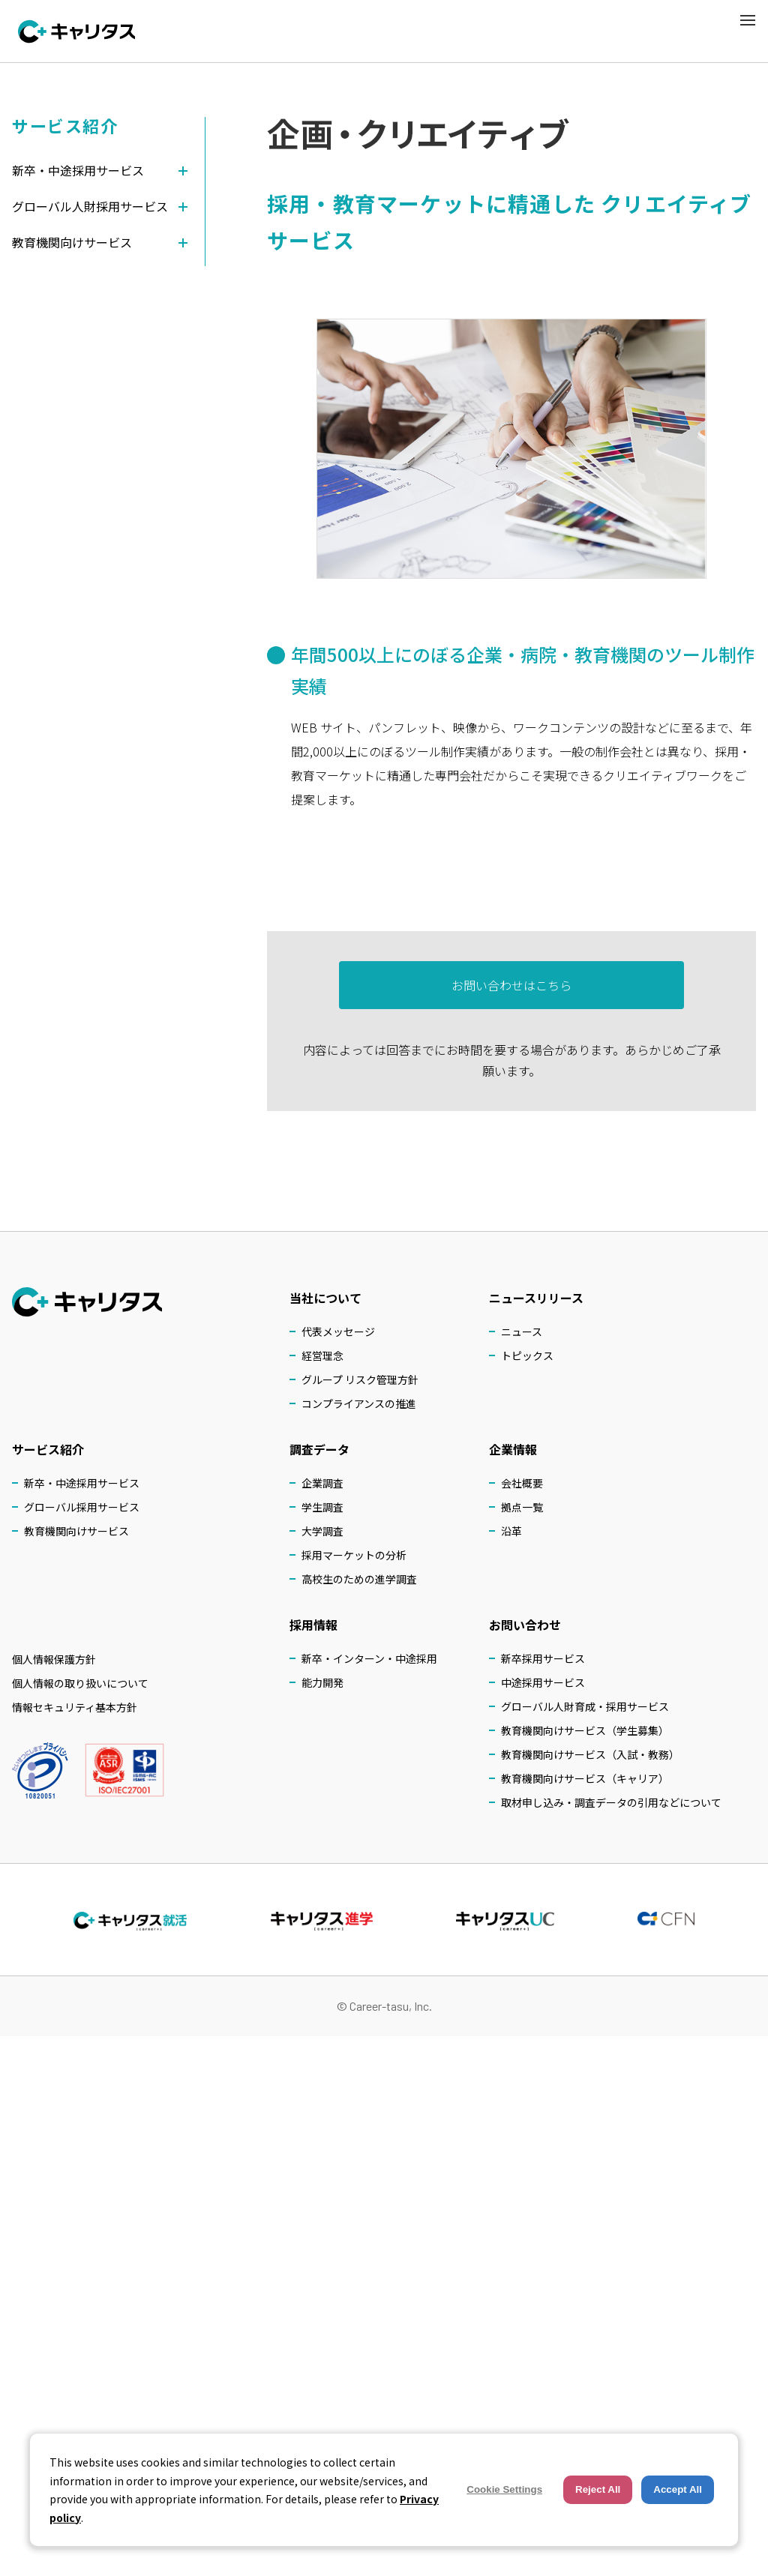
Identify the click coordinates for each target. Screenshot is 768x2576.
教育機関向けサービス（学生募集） (585, 1730)
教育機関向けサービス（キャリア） (585, 1778)
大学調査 (323, 1531)
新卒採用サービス (543, 1658)
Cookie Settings (504, 2489)
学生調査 (323, 1507)
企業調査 (323, 1483)
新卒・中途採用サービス (82, 1483)
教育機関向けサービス (76, 1531)
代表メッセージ (338, 1331)
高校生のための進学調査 (359, 1579)
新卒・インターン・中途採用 (369, 1658)
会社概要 (522, 1483)
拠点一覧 (522, 1507)
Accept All (677, 2489)
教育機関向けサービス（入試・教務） (590, 1754)
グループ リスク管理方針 (360, 1379)
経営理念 (323, 1355)
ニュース (521, 1331)
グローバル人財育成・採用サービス (585, 1706)
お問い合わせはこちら (512, 991)
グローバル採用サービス (82, 1507)
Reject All (597, 2489)
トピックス (527, 1355)
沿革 (511, 1531)
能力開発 (323, 1682)
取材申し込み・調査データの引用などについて (611, 1802)
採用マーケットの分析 (354, 1555)
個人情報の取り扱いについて (80, 1683)
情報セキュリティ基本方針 (74, 1707)
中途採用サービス (543, 1682)
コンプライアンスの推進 (359, 1403)
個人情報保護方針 (54, 1659)
